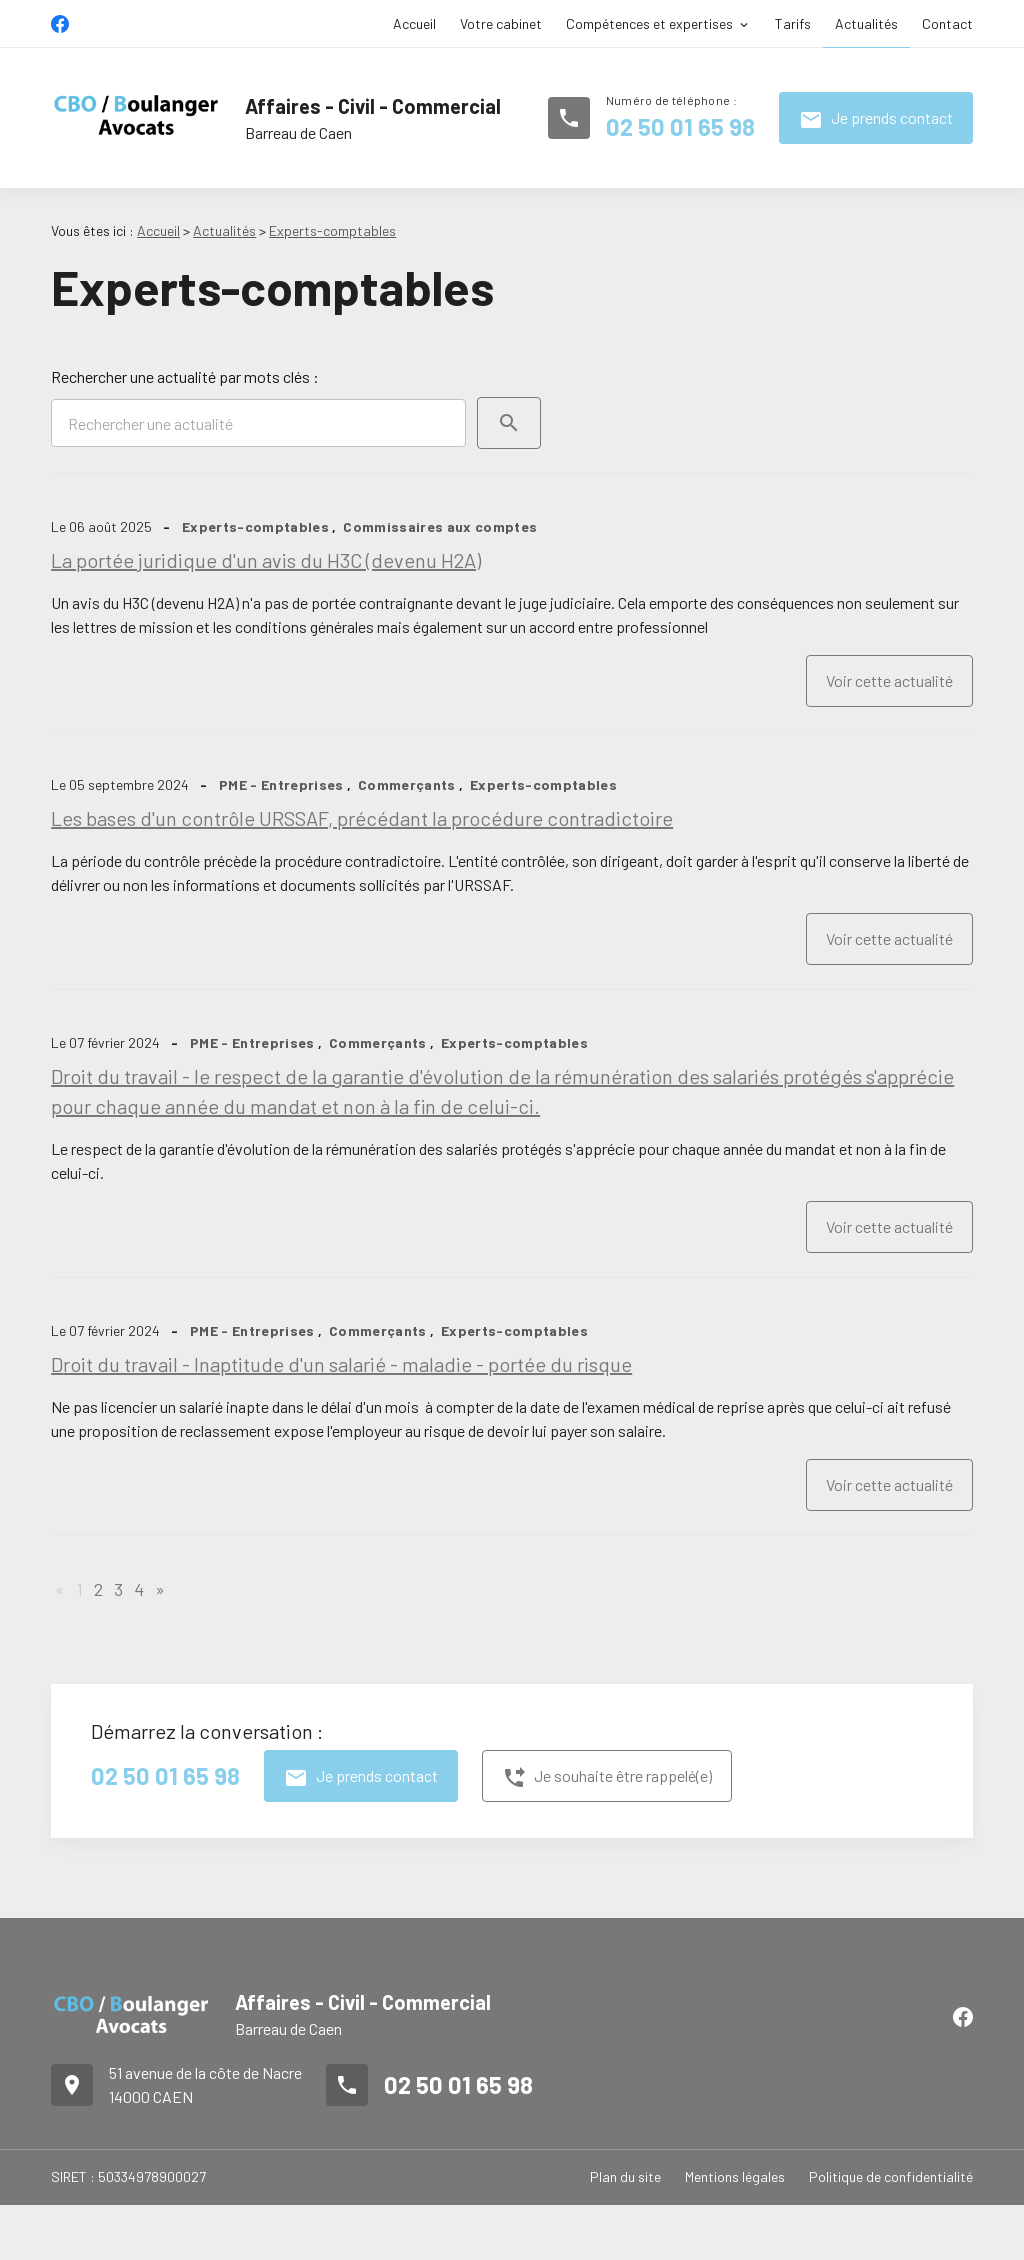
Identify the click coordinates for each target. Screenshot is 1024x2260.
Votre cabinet (501, 23)
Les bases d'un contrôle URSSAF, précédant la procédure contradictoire (362, 818)
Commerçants (407, 784)
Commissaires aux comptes (440, 526)
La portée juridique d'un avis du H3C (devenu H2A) (266, 560)
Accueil (414, 23)
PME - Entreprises (281, 784)
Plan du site (625, 2176)
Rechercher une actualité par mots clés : (185, 376)
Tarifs (793, 23)
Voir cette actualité (889, 680)
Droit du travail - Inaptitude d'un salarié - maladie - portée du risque (341, 1364)
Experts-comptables (332, 230)
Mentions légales (735, 2176)
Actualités (866, 23)
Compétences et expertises (649, 23)
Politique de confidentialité (891, 2176)
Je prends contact (876, 120)
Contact (947, 23)
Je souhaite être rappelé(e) (607, 1778)
